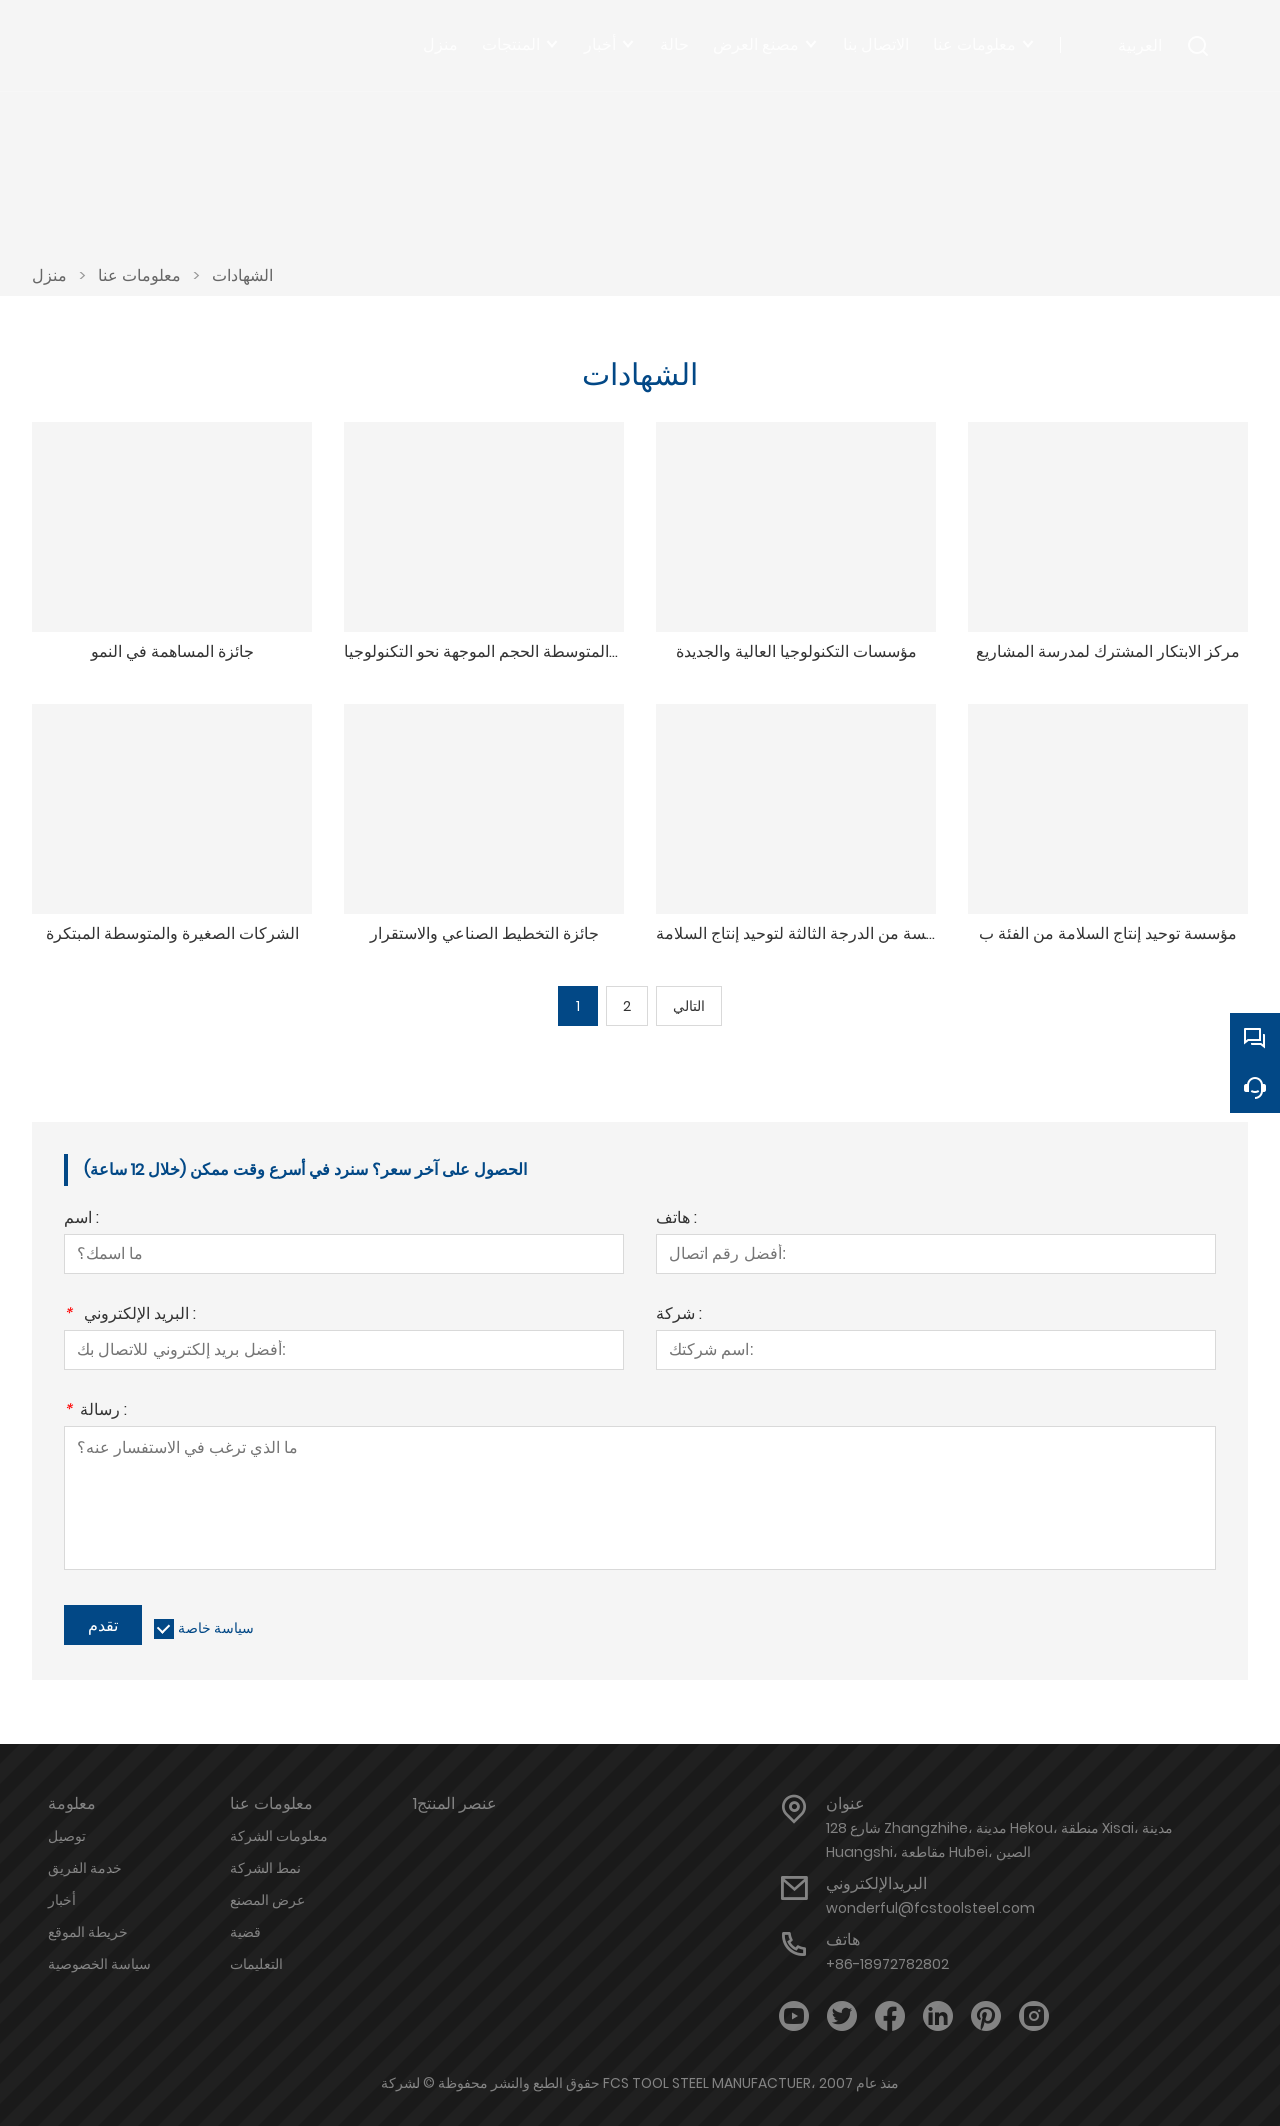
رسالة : (95, 1411)
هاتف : (676, 1219)
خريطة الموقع (88, 1932)
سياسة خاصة (216, 1628)
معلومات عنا (139, 275)
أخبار (62, 1900)
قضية (245, 1932)
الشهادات (242, 275)
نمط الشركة (265, 1868)
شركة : (679, 1315)
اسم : (81, 1219)
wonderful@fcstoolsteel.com (930, 1908)
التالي (689, 1006)
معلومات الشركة (279, 1836)
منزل (49, 275)
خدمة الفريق (85, 1868)
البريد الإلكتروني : (130, 1315)
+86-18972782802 (887, 1964)
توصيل (67, 1836)
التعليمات (256, 1964)
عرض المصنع (267, 1900)
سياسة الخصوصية (99, 1964)
